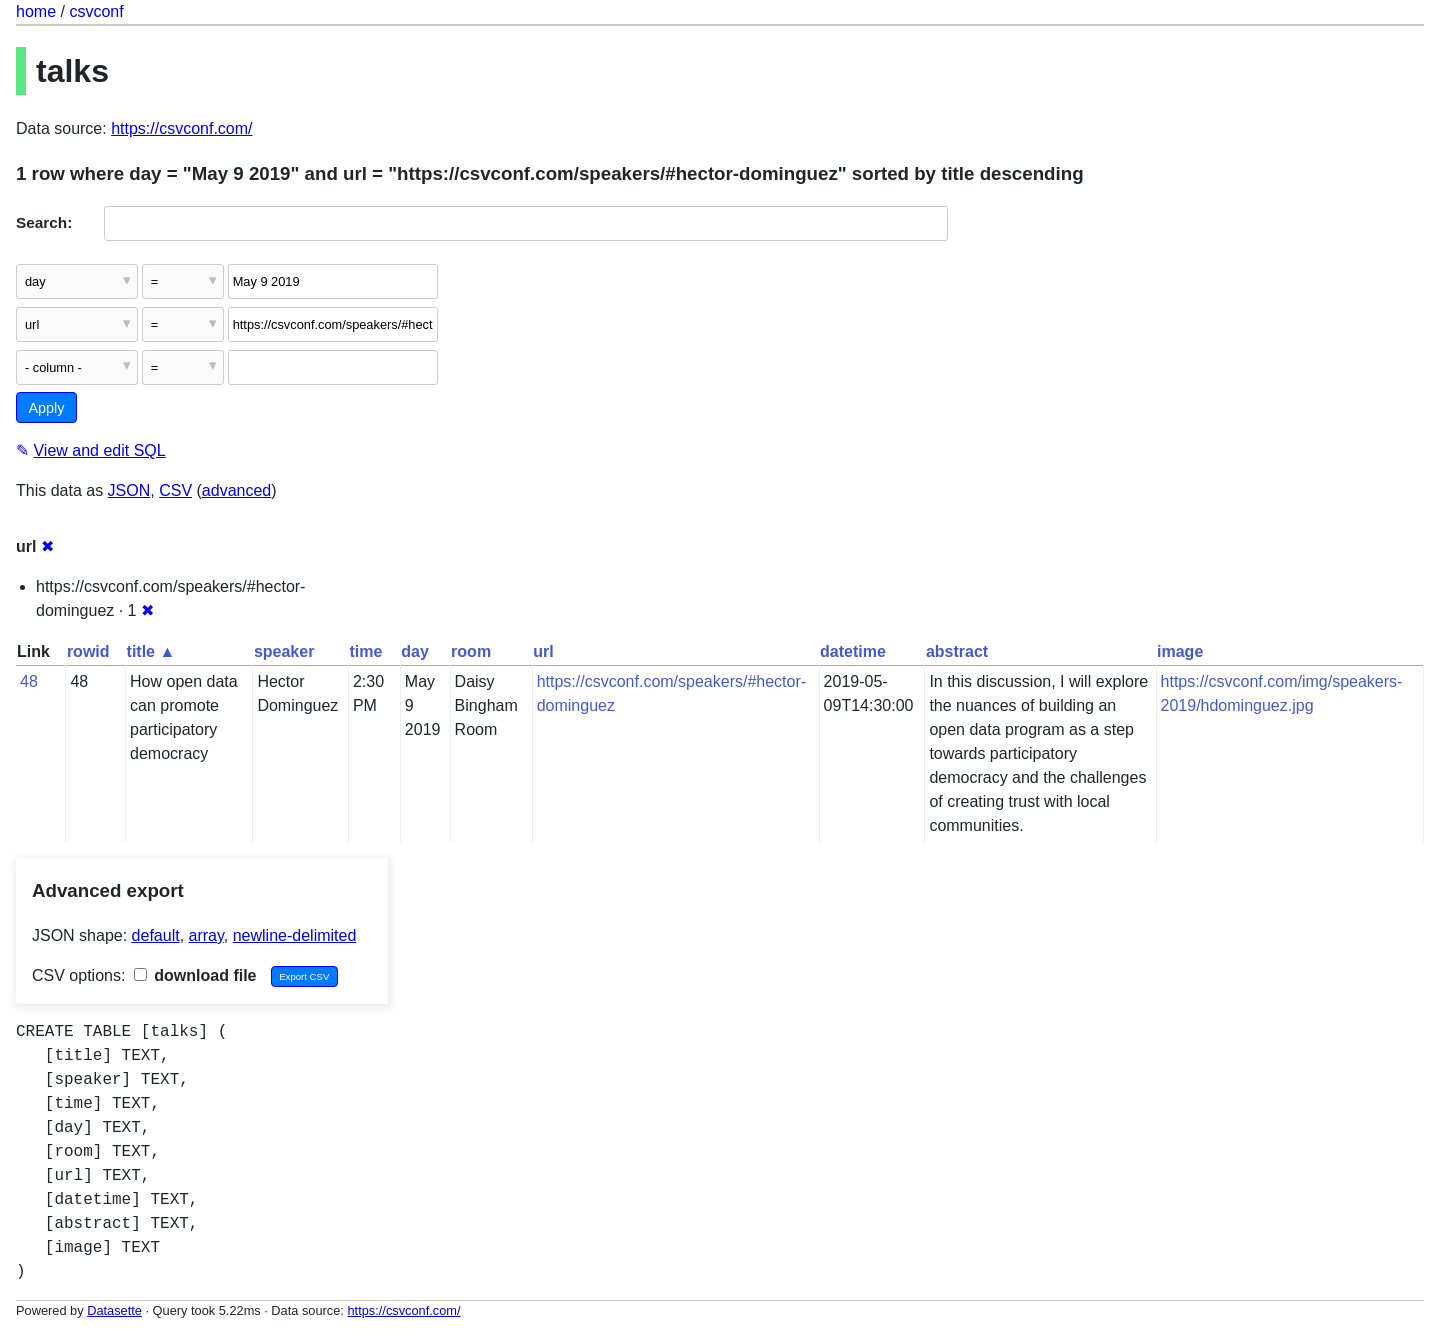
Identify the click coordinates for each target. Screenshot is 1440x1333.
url (543, 651)
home (36, 11)
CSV (175, 490)
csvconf (96, 11)
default (156, 935)
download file (195, 975)
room (471, 651)
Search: (44, 222)
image (1180, 651)
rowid (88, 651)
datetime (853, 651)
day (415, 651)
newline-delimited (295, 935)
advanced (236, 490)
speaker (284, 651)
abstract (957, 651)
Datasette (114, 1310)
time (365, 651)
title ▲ (151, 651)
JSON (129, 490)
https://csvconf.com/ (181, 128)
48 (29, 681)
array (206, 935)
